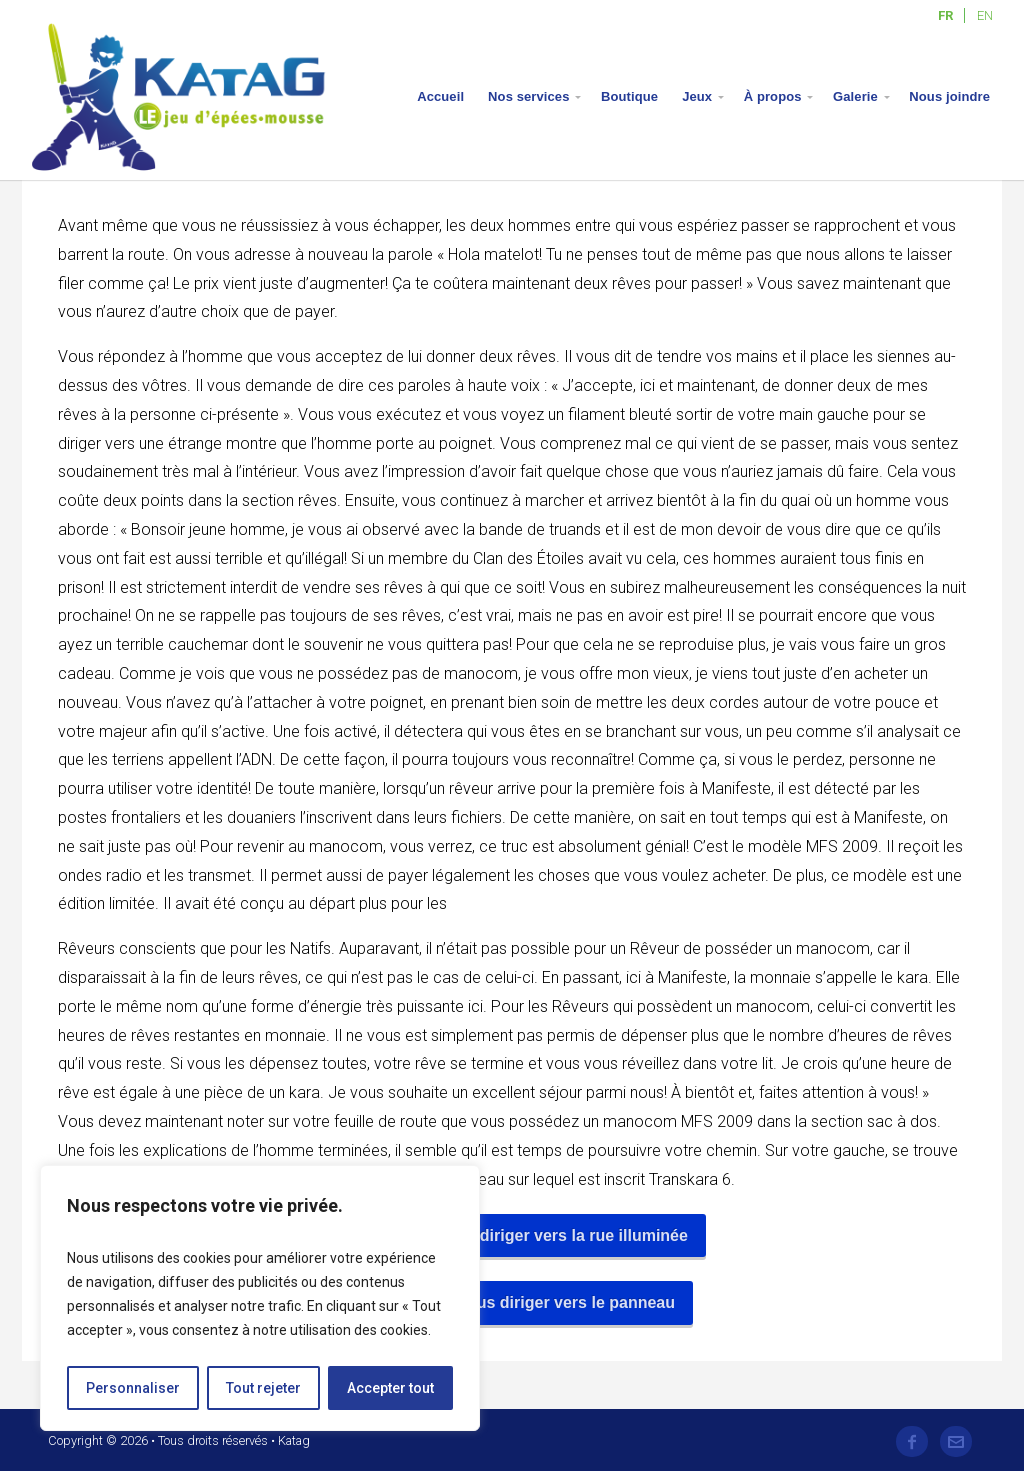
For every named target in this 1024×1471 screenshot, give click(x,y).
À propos (773, 96)
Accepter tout (390, 1388)
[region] (260, 1298)
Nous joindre (949, 96)
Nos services (528, 96)
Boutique (629, 96)
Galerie (855, 96)
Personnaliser (133, 1388)
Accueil (440, 96)
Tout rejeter (263, 1388)
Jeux (697, 96)
